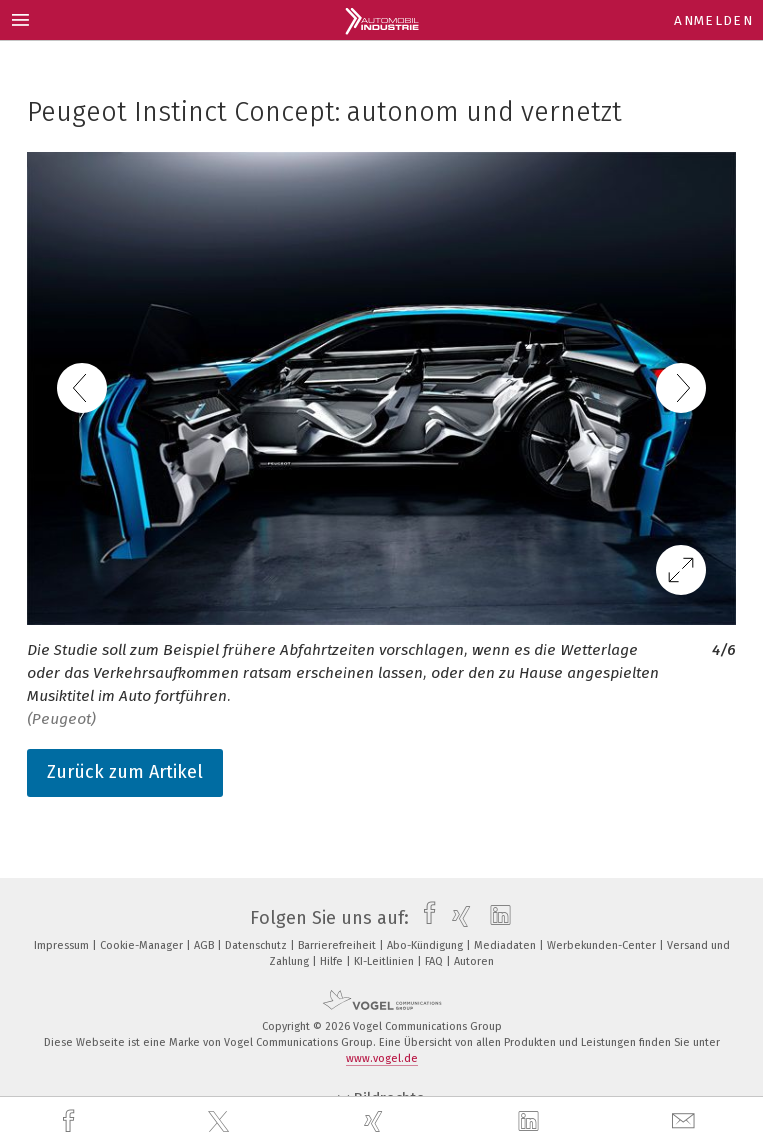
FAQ (435, 961)
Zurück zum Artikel (125, 772)
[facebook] (71, 1121)
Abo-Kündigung (426, 945)
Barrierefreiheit (338, 945)
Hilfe (333, 961)
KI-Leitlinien (385, 961)
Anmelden (713, 20)
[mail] (686, 1121)
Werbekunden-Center (603, 945)
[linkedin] (531, 1122)
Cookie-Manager (143, 945)
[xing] (376, 1121)
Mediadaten (506, 945)
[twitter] (221, 1122)
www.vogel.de (382, 1058)
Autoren (474, 961)
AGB (205, 945)
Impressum (63, 945)
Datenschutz (257, 945)
